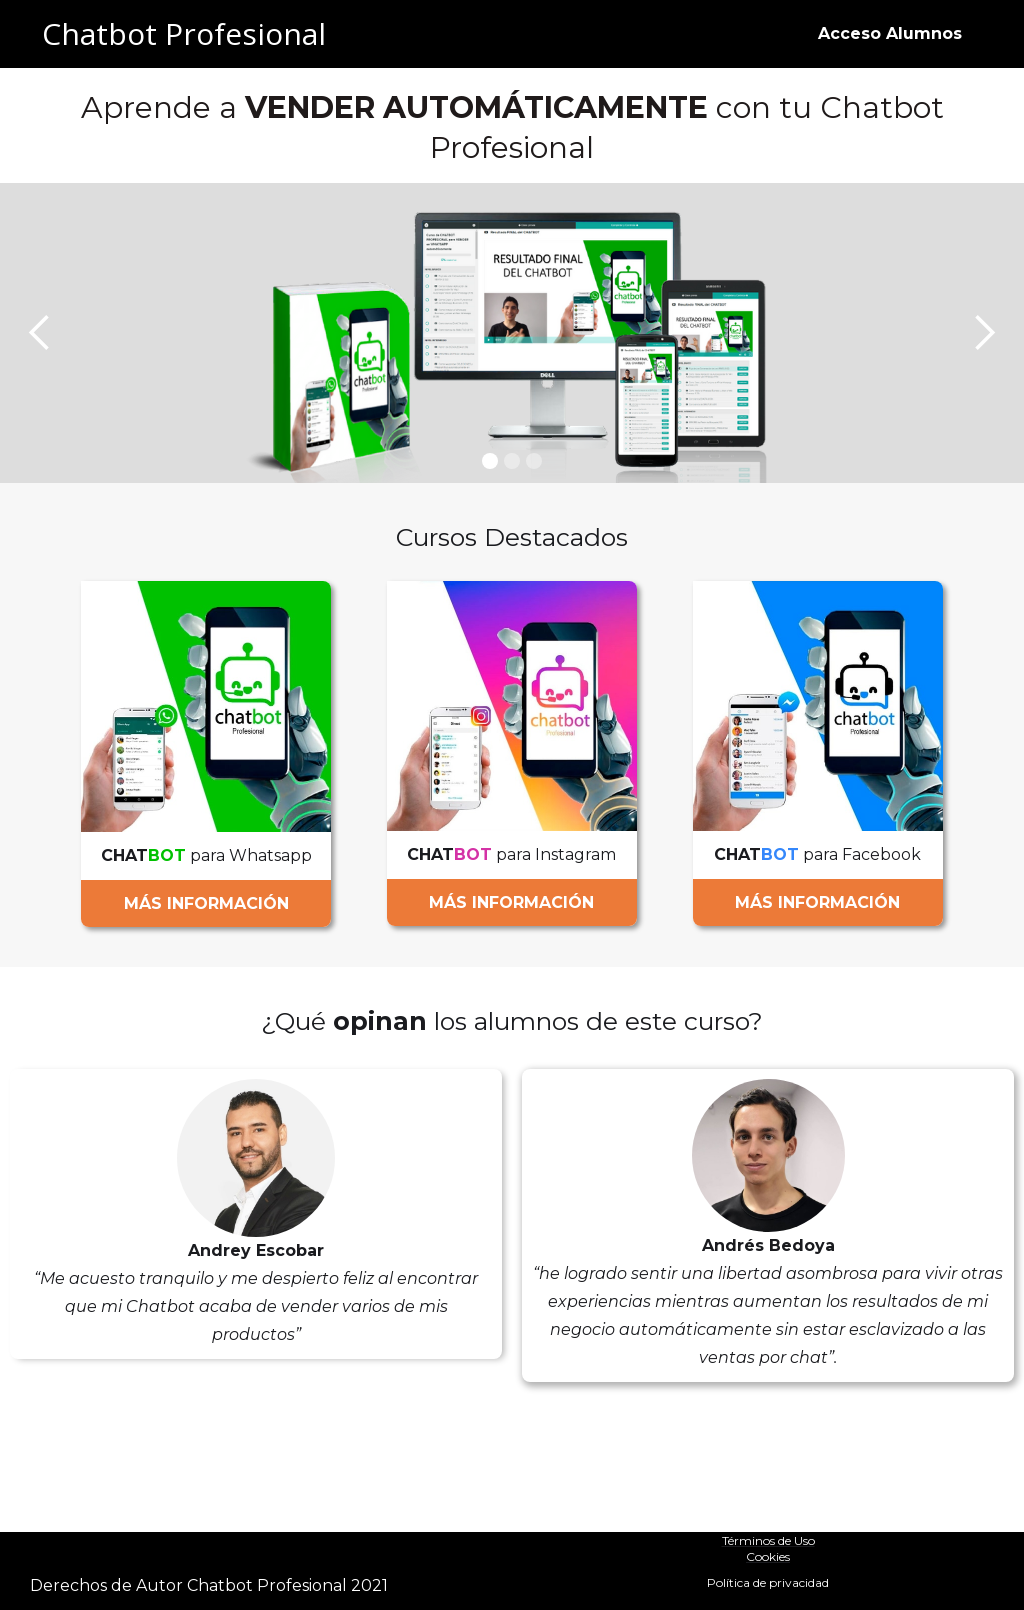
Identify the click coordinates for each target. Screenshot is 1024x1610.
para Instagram (511, 854)
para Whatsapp (206, 855)
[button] (40, 333)
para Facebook (817, 854)
